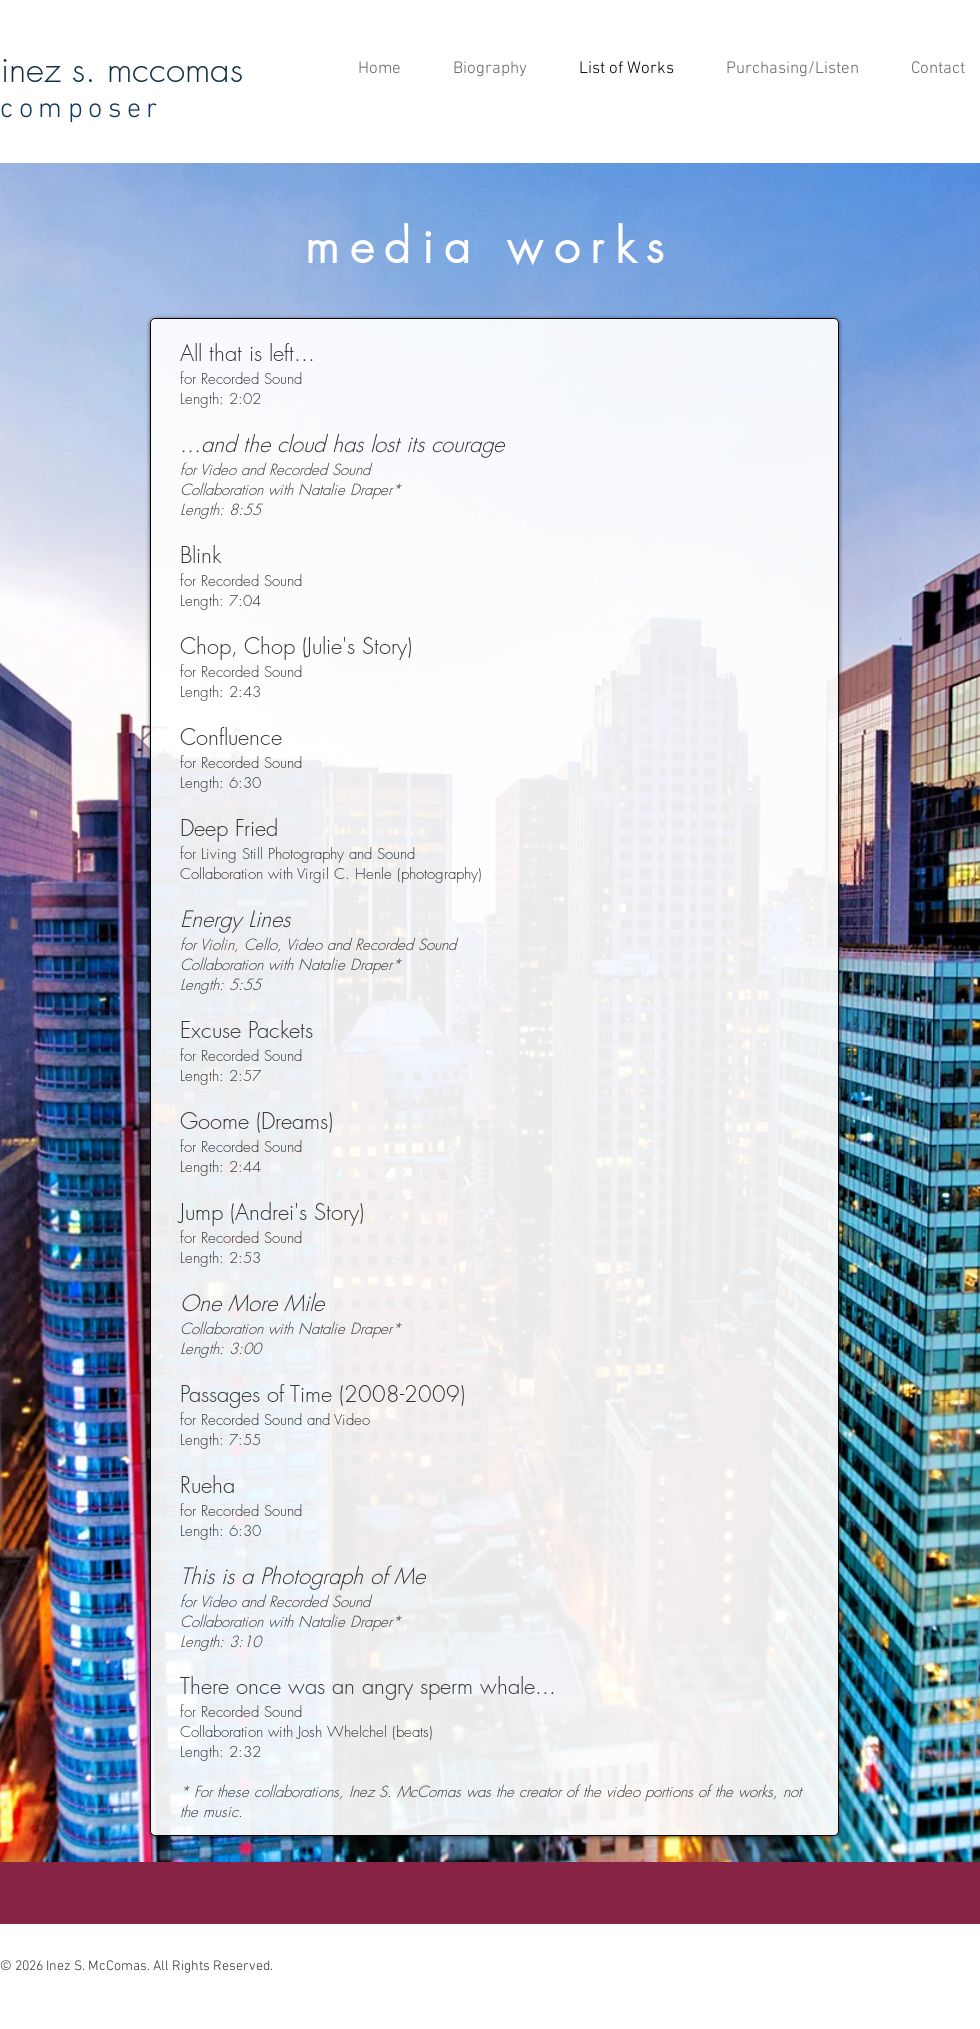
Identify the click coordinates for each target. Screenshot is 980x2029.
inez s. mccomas (122, 69)
